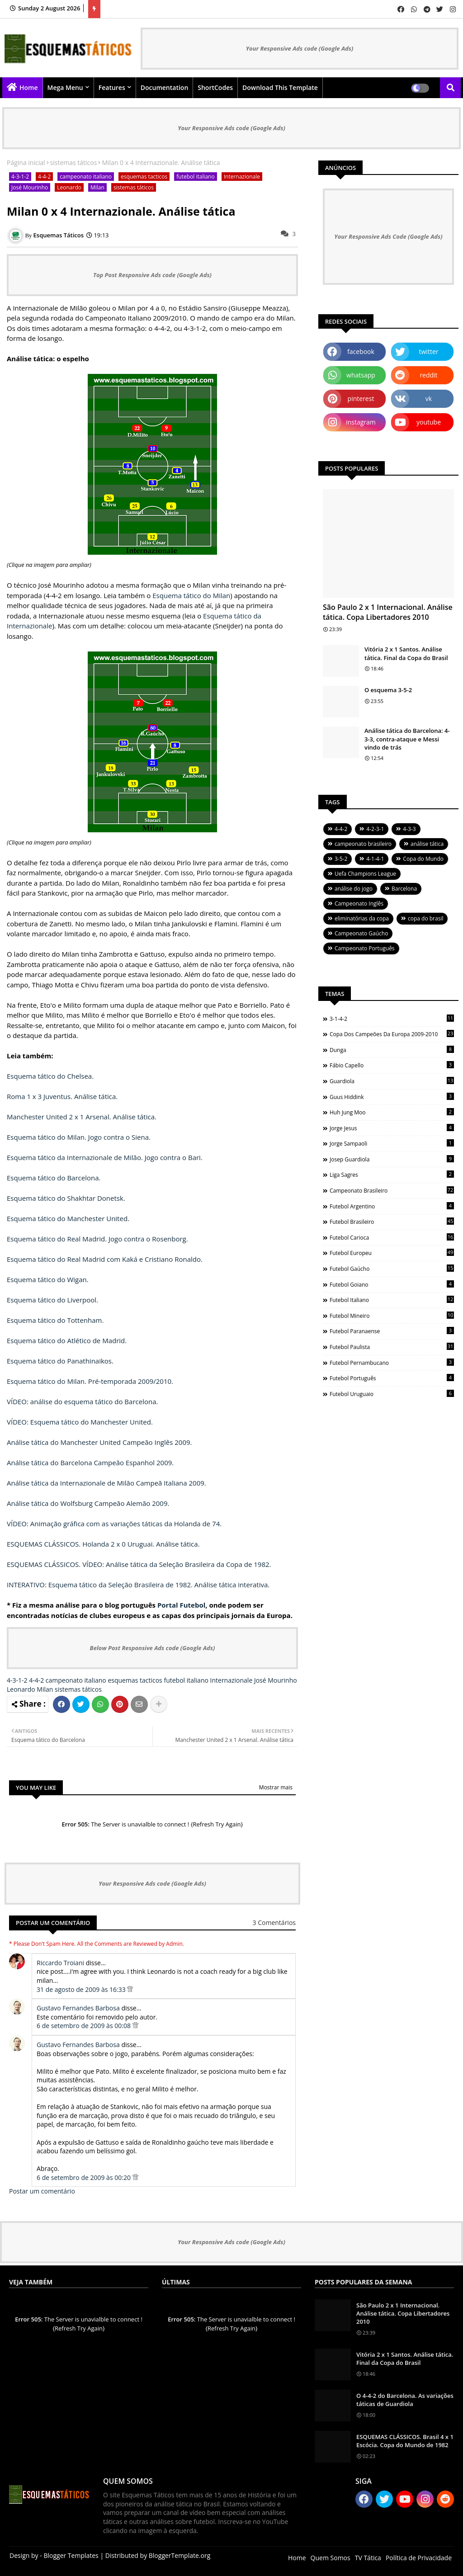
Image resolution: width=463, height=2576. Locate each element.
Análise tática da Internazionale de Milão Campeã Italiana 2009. (106, 1482)
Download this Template (280, 87)
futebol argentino (392, 1206)
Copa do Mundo (423, 859)
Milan (97, 187)
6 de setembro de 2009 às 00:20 (84, 2177)
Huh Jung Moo (392, 1112)
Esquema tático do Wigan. (48, 1279)
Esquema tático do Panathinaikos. (60, 1360)
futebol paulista (392, 1347)
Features (112, 87)
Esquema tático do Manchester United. (68, 1218)
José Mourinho (29, 187)
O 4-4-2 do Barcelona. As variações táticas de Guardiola (405, 2400)
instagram (361, 422)
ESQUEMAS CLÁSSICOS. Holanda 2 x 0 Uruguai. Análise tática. (103, 1543)
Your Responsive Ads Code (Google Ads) (388, 236)
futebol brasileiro (392, 1221)
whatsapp (360, 375)
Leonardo (69, 187)
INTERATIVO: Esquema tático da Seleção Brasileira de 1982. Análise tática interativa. (138, 1584)
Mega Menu (65, 87)
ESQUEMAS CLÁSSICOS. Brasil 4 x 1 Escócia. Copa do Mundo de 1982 (405, 2441)
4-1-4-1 (375, 859)
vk (428, 398)
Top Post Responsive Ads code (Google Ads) (152, 275)
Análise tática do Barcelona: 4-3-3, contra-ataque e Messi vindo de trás (407, 739)
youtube (428, 422)
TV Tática (368, 2557)
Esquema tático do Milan (191, 595)
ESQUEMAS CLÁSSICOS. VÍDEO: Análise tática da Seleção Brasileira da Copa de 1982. (139, 1564)
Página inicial (26, 162)
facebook (360, 351)
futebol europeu (392, 1253)
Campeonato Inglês (359, 903)
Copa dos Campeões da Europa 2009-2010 (392, 1034)
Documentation (165, 87)
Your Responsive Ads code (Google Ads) (300, 48)
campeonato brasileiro (363, 844)
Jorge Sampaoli (392, 1143)
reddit (428, 375)
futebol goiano (392, 1284)
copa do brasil (425, 918)
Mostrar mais (276, 1787)
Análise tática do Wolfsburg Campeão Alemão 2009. (88, 1503)
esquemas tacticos (144, 176)
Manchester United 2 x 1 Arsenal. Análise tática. (81, 1116)
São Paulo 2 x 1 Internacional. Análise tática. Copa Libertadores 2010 (388, 612)
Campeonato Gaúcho (361, 933)
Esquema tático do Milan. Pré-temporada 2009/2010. (90, 1381)
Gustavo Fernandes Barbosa (78, 2008)
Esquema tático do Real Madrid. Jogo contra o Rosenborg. (97, 1238)
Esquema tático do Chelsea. (50, 1075)
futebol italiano (195, 176)
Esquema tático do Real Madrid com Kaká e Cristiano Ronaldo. (105, 1259)
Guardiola (392, 1081)
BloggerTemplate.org (179, 2555)
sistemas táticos (73, 162)
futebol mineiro (392, 1316)
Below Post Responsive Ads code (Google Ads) (152, 1648)
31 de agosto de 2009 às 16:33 (82, 1989)
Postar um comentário (42, 2191)
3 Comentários (274, 1922)
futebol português (392, 1378)
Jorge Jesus (392, 1128)
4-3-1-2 (20, 176)
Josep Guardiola (392, 1159)
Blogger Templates (70, 2555)
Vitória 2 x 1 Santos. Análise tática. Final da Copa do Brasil (406, 653)
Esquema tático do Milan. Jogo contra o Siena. (79, 1137)
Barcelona (404, 888)
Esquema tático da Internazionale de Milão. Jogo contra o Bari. (105, 1157)
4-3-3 (409, 829)
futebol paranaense (392, 1331)
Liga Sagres (392, 1174)
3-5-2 (341, 859)
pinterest (361, 398)
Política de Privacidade (419, 2557)
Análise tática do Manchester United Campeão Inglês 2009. (99, 1442)
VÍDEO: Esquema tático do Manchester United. (80, 1421)
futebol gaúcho (392, 1268)
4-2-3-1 (375, 829)
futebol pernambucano (392, 1363)
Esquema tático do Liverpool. (52, 1299)
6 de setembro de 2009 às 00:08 (84, 2025)
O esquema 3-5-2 (388, 690)
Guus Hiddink (392, 1097)
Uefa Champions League (365, 874)
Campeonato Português (365, 948)
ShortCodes (215, 87)
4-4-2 (44, 176)
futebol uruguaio (392, 1394)
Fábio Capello (392, 1065)
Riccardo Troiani (60, 1962)
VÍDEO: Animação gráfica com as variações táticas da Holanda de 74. (114, 1523)
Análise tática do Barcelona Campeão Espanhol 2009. (90, 1462)
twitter (429, 351)
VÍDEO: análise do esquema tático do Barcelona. (82, 1401)
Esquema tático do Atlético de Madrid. (67, 1340)
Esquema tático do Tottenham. (55, 1320)
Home (28, 87)
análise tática (427, 844)
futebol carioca (392, 1237)
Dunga (392, 1050)
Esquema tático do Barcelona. (53, 1177)
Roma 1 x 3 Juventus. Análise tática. (62, 1096)
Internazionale (242, 176)
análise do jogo (354, 888)
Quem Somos (330, 2557)
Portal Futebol (181, 1604)
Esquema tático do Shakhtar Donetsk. (66, 1198)
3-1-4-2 (392, 1018)
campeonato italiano (86, 176)
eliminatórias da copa (362, 918)
